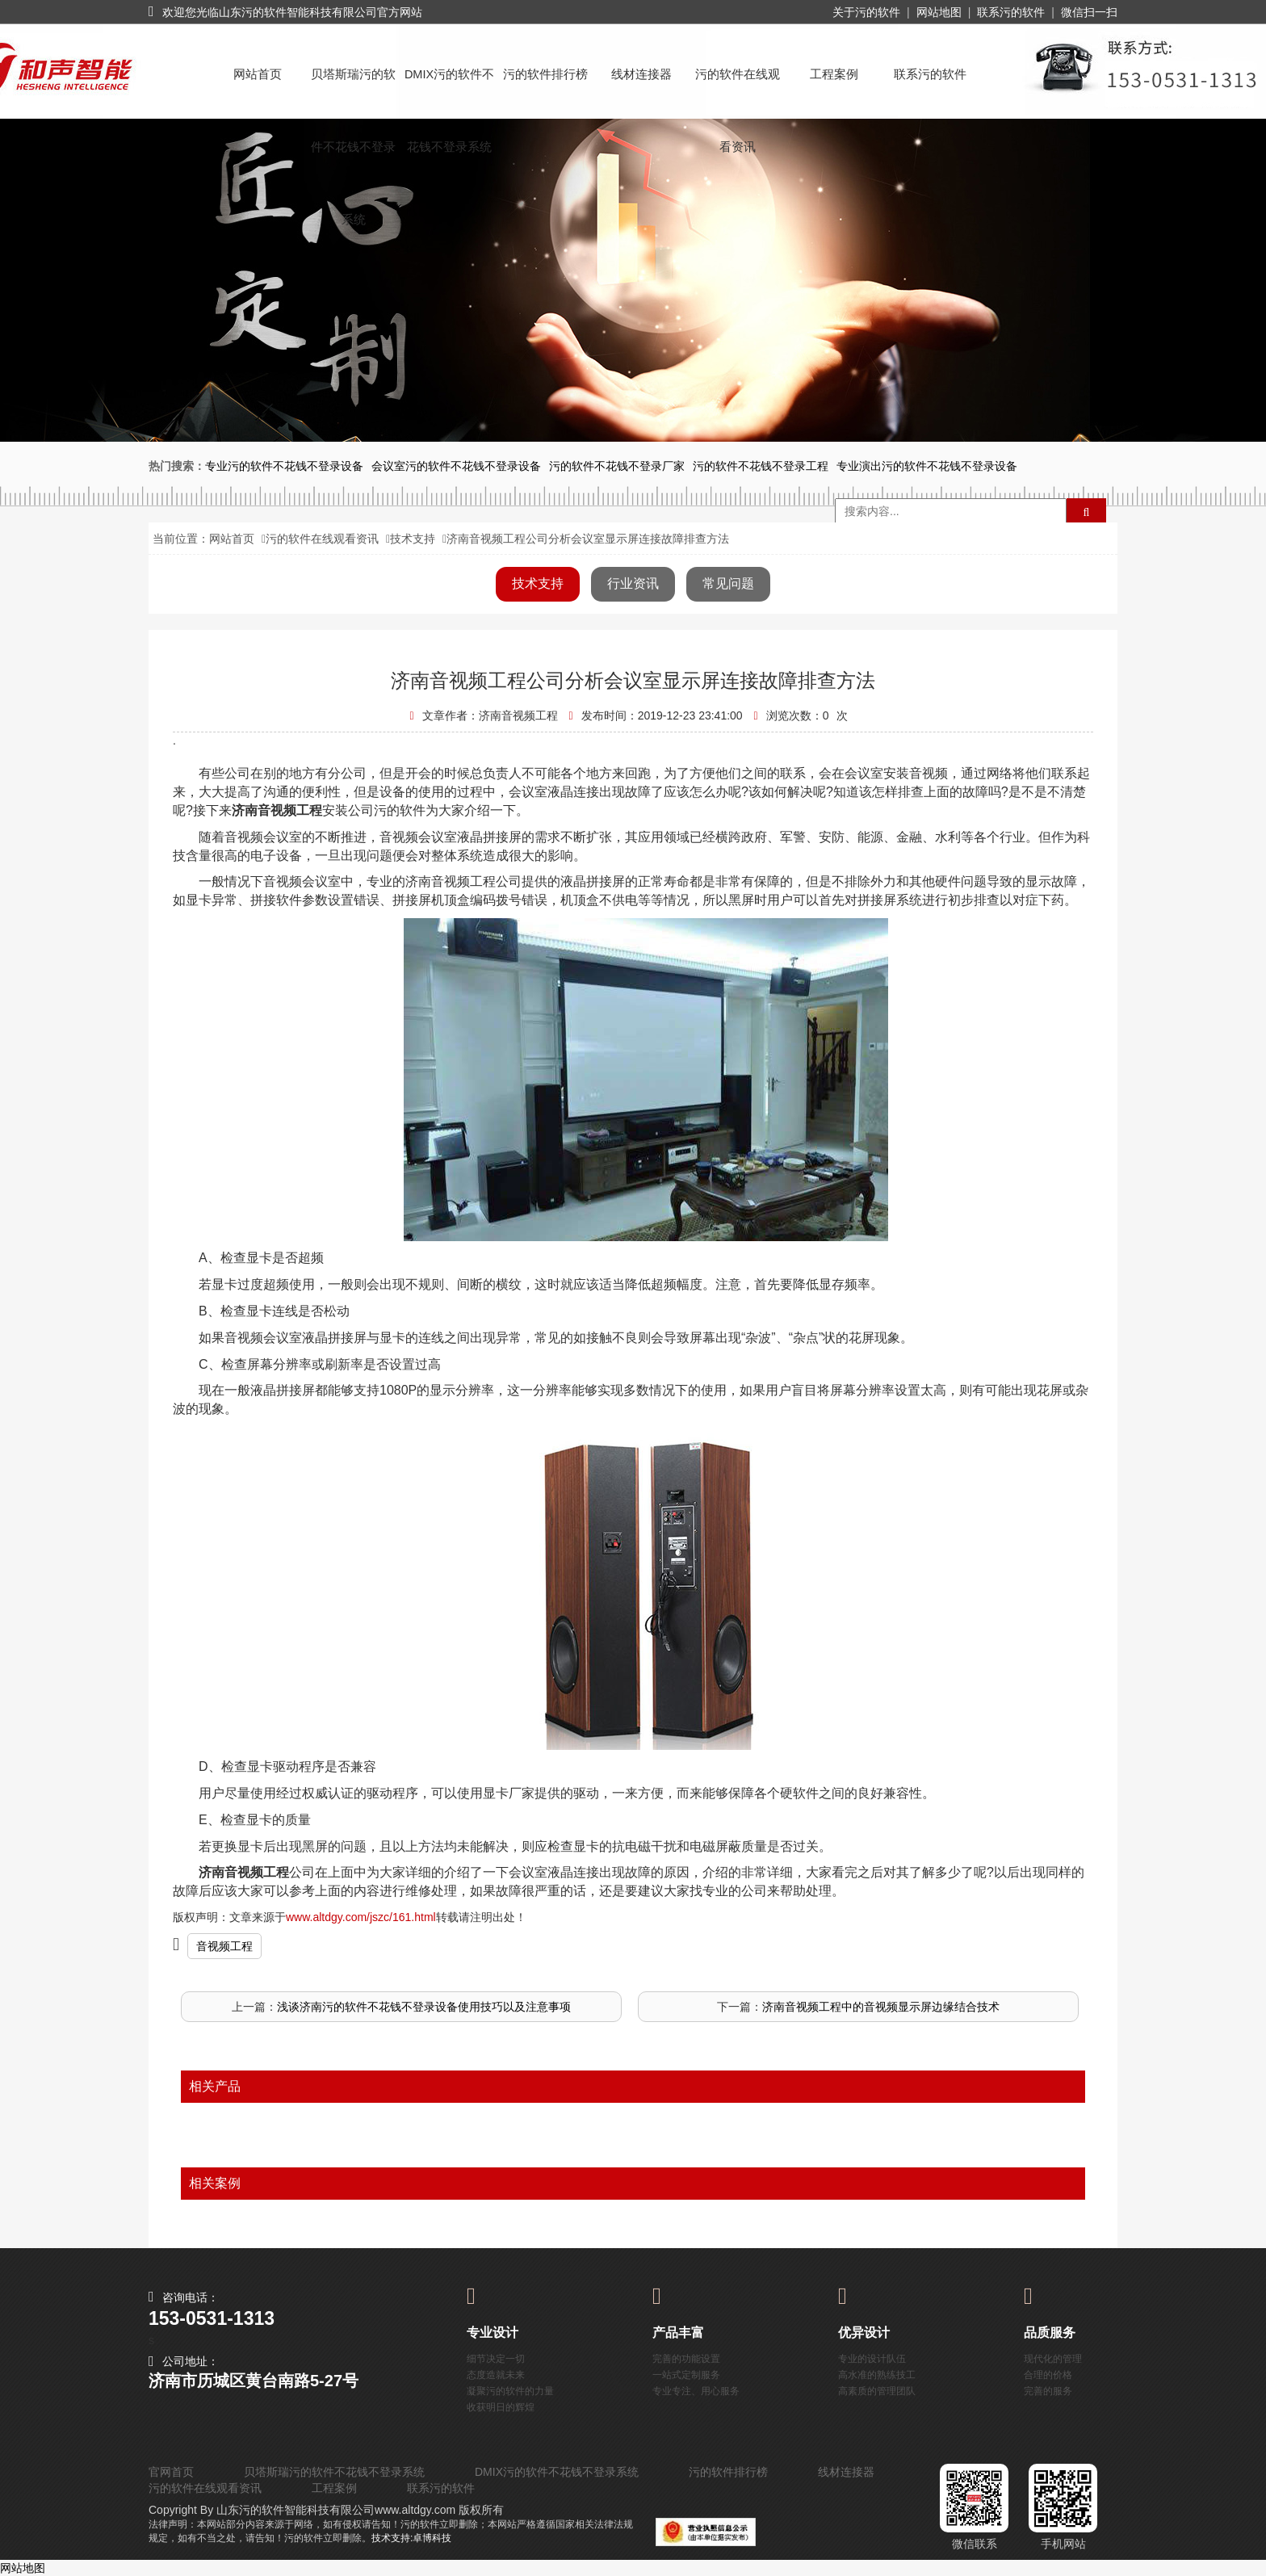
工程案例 (834, 74)
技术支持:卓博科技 (411, 2538)
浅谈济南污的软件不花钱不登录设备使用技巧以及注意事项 (424, 2006)
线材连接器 (641, 74)
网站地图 (939, 12)
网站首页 (257, 74)
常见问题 (728, 583)
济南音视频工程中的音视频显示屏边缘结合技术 (881, 2006)
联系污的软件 (1011, 12)
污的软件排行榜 (545, 74)
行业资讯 (633, 583)
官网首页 (171, 2471)
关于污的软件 (866, 12)
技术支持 (412, 538)
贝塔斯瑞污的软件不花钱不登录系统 (353, 89)
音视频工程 (224, 1946)
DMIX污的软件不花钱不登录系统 (449, 89)
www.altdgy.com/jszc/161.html (361, 1917)
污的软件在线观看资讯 (737, 89)
